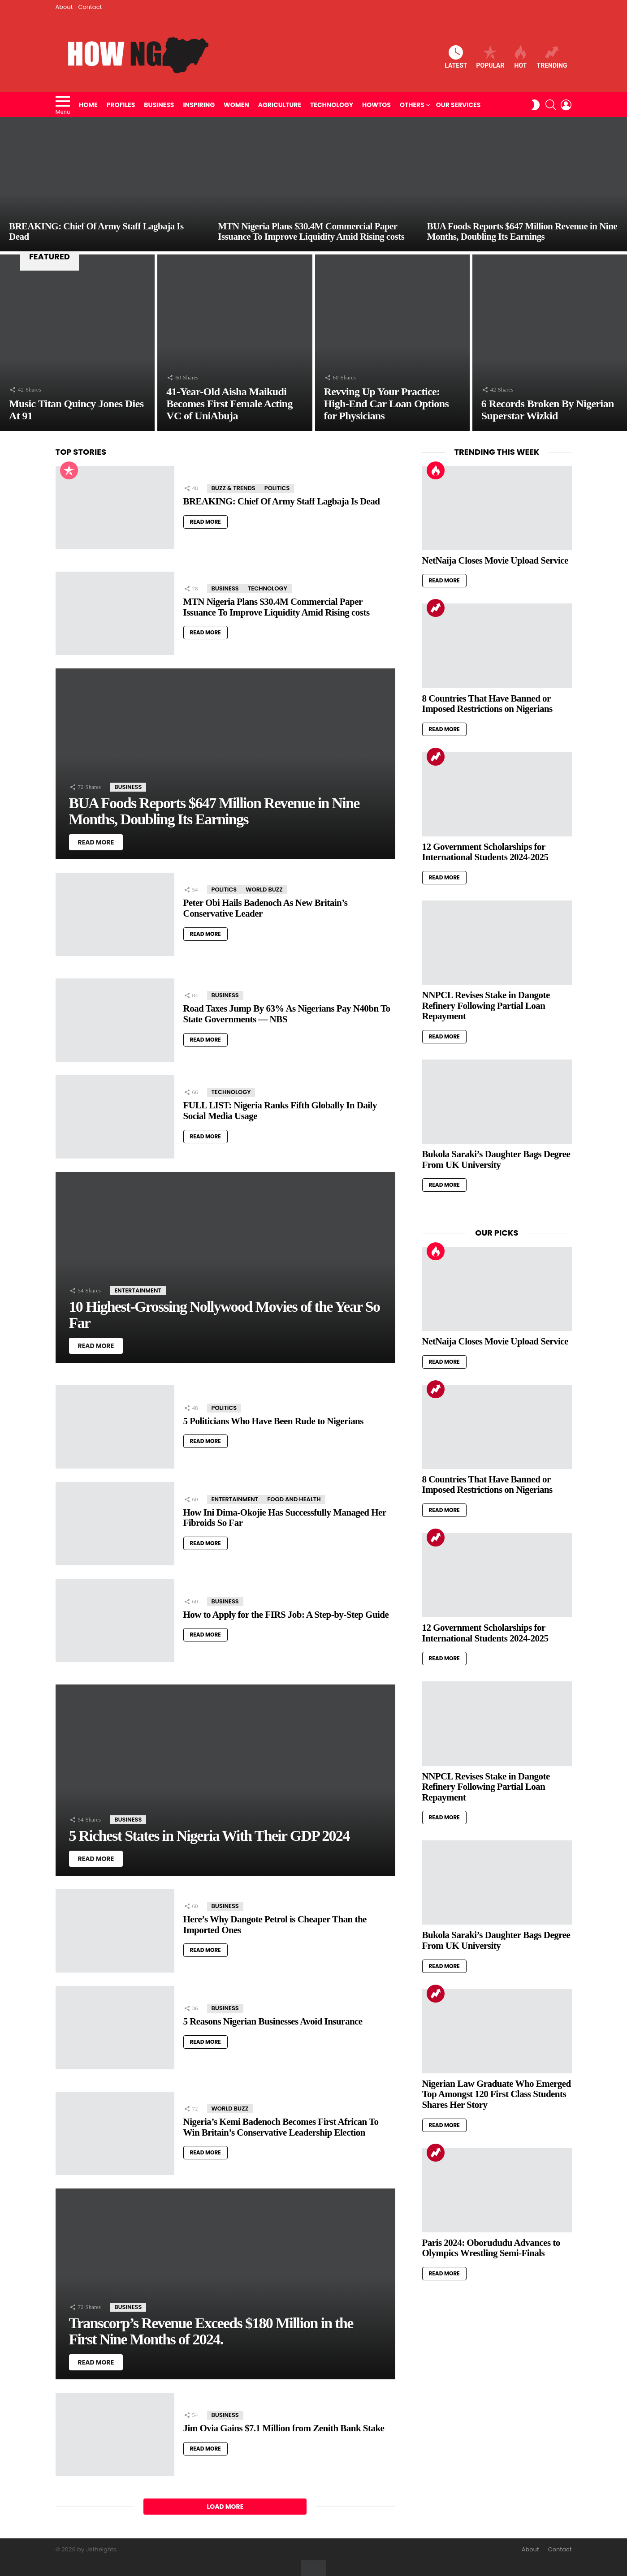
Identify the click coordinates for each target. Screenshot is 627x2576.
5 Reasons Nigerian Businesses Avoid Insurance (273, 2021)
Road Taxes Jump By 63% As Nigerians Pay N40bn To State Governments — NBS (286, 1014)
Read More (205, 522)
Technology (331, 104)
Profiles (121, 104)
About (64, 7)
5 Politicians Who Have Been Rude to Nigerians (273, 1421)
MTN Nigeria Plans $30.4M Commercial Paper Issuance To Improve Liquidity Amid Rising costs (276, 607)
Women (236, 104)
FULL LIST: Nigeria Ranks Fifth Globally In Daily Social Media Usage (280, 1110)
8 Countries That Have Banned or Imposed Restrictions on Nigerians (487, 704)
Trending (551, 57)
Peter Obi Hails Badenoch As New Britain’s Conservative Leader (265, 908)
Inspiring (199, 104)
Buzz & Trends (233, 488)
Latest (456, 57)
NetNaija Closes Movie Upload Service (495, 560)
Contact (90, 7)
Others (412, 104)
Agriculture (279, 104)
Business (159, 104)
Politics (277, 488)
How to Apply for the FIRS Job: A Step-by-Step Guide (286, 1614)
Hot (520, 57)
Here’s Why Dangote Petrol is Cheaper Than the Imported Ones (275, 1924)
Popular (490, 57)
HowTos (376, 104)
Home (88, 104)
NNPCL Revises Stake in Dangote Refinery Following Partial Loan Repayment (486, 1005)
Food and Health (293, 1499)
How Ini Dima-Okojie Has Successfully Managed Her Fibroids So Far (284, 1518)
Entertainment (137, 1290)
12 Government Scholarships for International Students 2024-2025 (485, 852)
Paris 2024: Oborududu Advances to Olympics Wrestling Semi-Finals (491, 2248)
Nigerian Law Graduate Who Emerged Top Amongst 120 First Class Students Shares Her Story (496, 2094)
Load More (225, 2506)
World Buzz (264, 889)
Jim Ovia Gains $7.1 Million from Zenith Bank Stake (284, 2428)
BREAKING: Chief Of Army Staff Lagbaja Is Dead (281, 501)
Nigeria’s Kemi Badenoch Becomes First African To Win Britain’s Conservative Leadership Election (281, 2127)
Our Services (458, 104)
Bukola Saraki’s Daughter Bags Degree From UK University (496, 1159)
